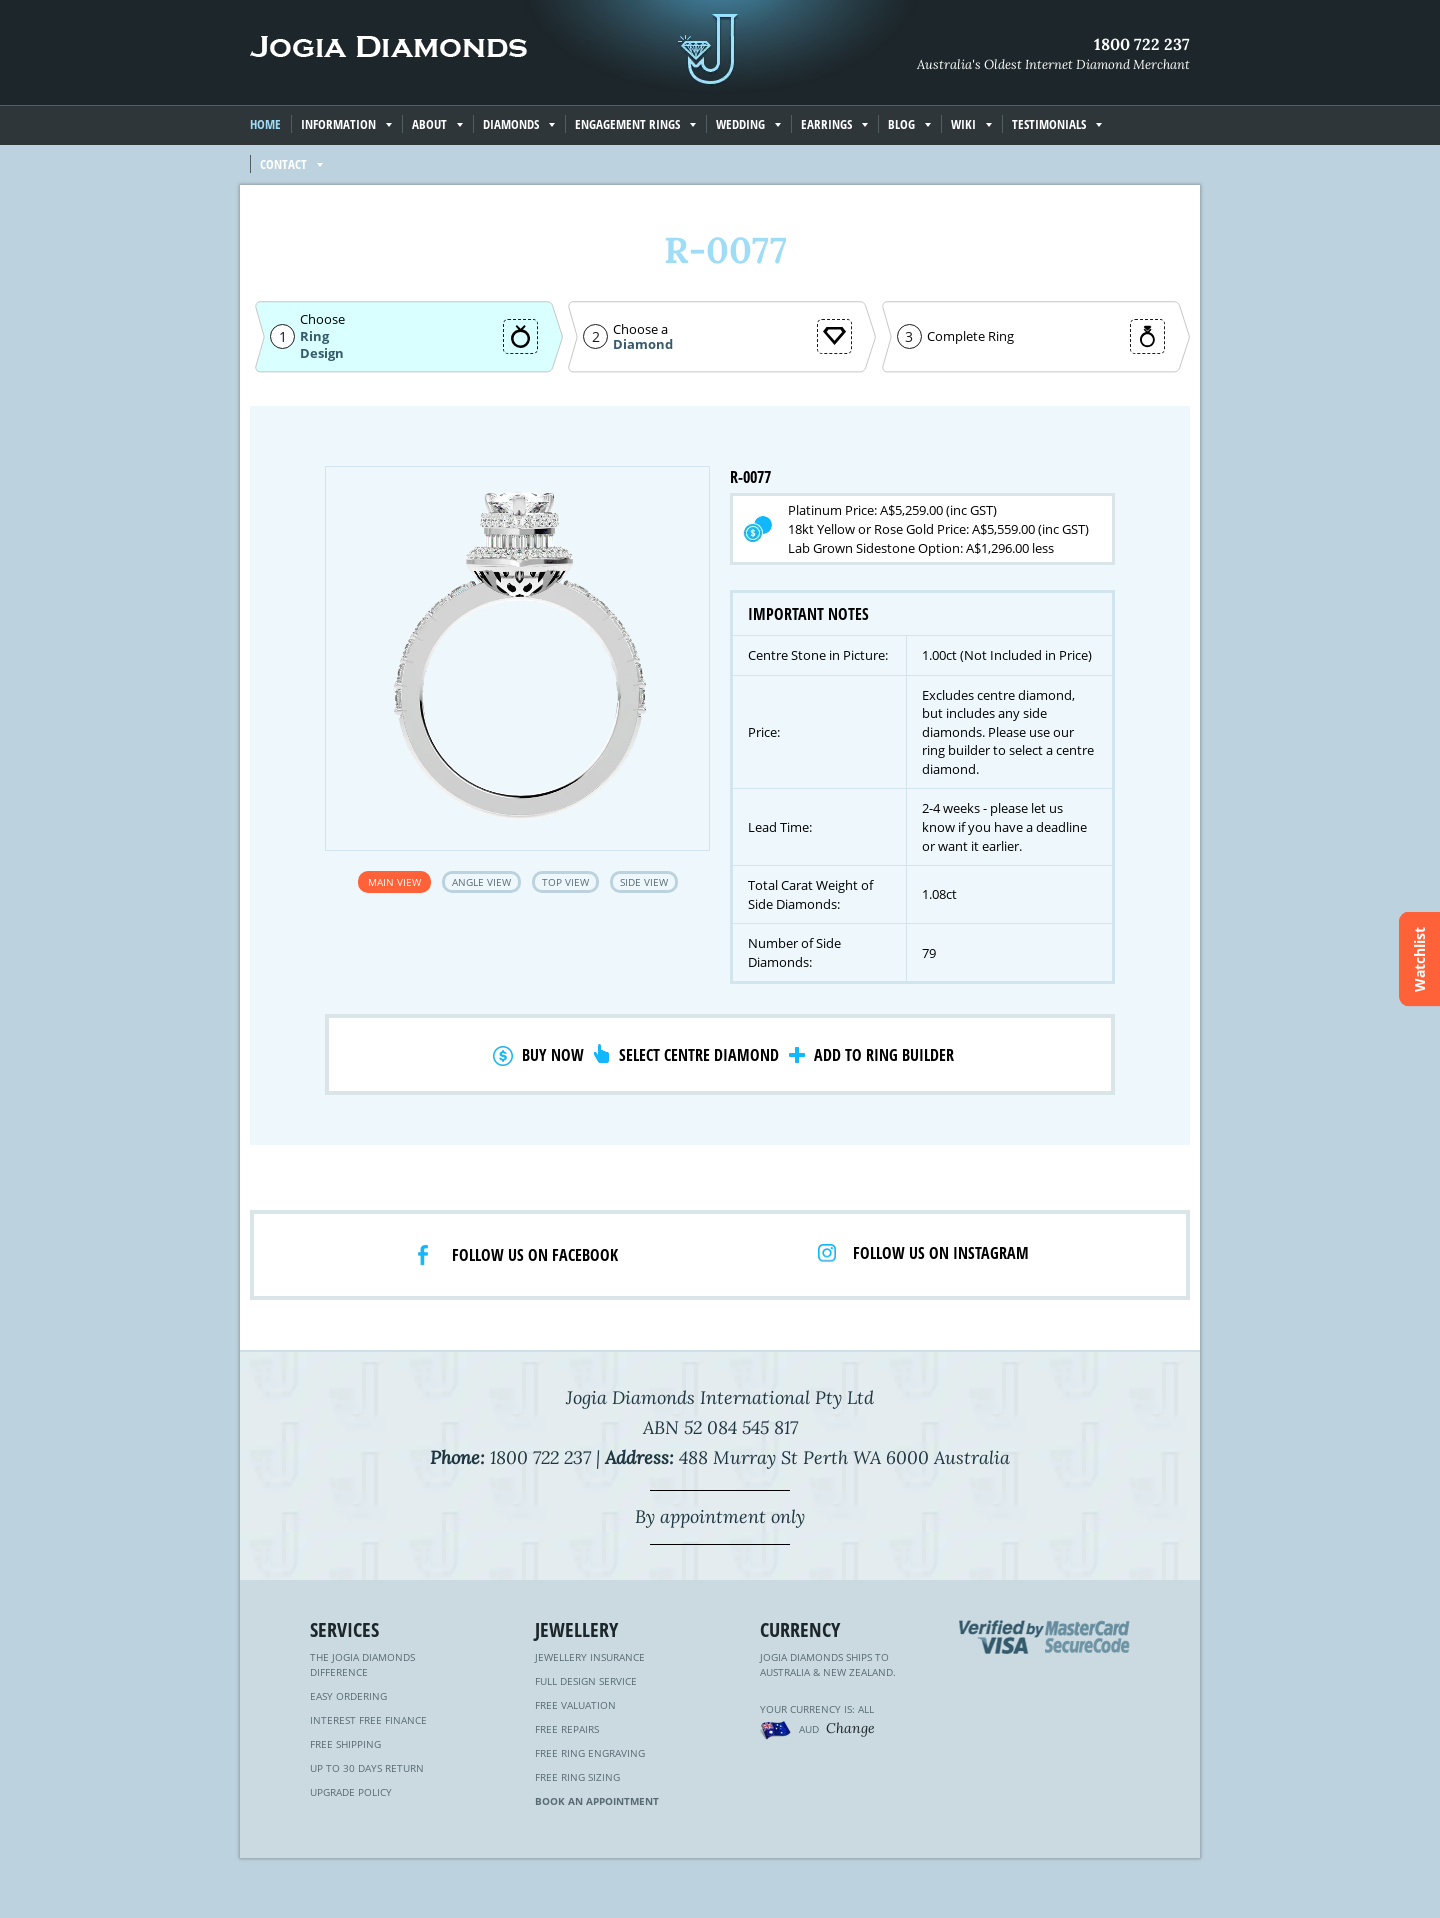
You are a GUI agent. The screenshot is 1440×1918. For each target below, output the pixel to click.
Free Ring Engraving (590, 1753)
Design (322, 353)
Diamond (643, 344)
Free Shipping (345, 1744)
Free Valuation (575, 1705)
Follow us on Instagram (941, 1253)
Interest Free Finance (368, 1720)
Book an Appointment (597, 1801)
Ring (314, 336)
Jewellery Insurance (590, 1657)
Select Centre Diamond (699, 1055)
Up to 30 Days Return (367, 1768)
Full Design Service (586, 1681)
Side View (644, 882)
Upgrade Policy (351, 1792)
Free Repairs (567, 1729)
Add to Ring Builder (884, 1055)
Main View (394, 882)
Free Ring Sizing (577, 1777)
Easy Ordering (348, 1696)
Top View (565, 882)
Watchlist (1419, 959)
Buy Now (553, 1055)
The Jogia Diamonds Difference (362, 1664)
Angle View (481, 882)
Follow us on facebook (535, 1255)
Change (850, 1728)
